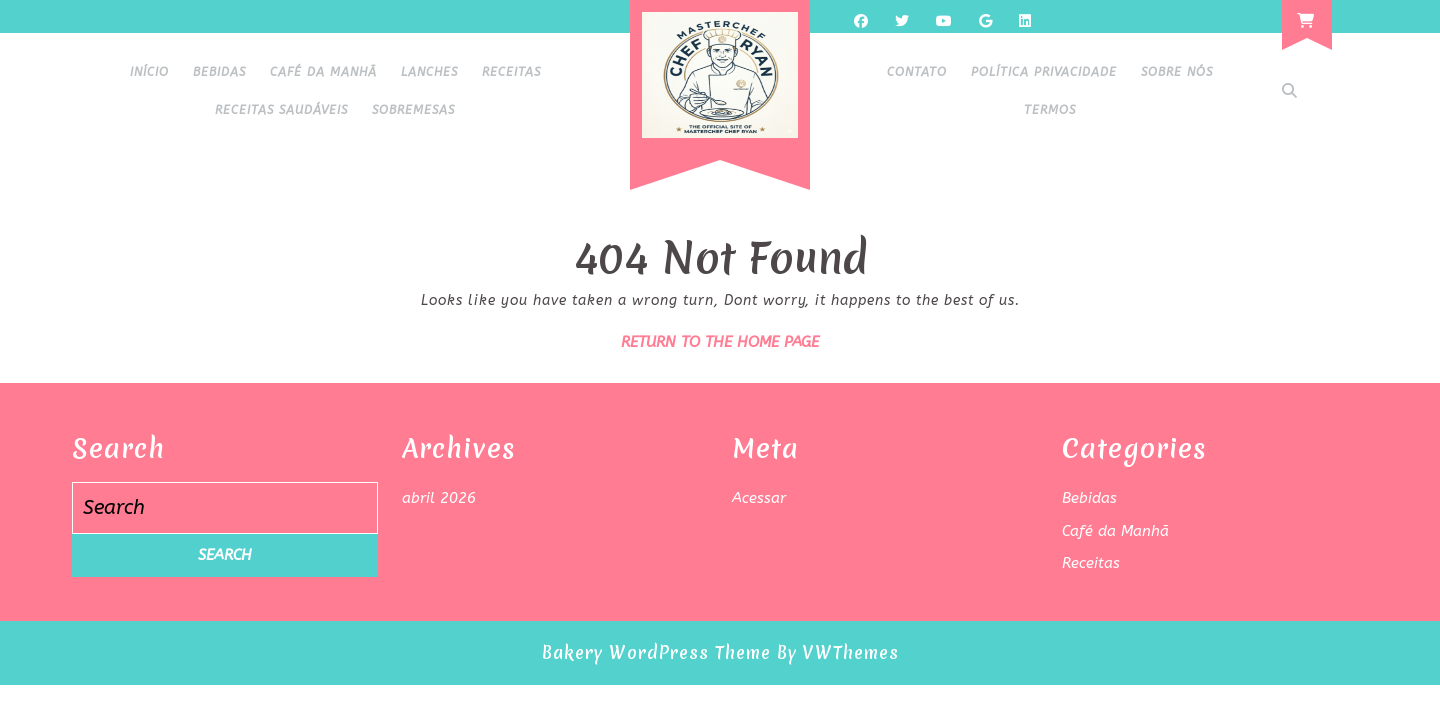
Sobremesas (413, 110)
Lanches (429, 72)
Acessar (759, 498)
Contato (917, 72)
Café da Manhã (323, 72)
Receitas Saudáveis (281, 110)
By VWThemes (838, 652)
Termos (1050, 110)
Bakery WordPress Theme (656, 652)
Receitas (511, 72)
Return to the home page (720, 342)
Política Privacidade (1044, 72)
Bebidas (219, 72)
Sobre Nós (1177, 72)
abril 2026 (439, 498)
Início (149, 72)
